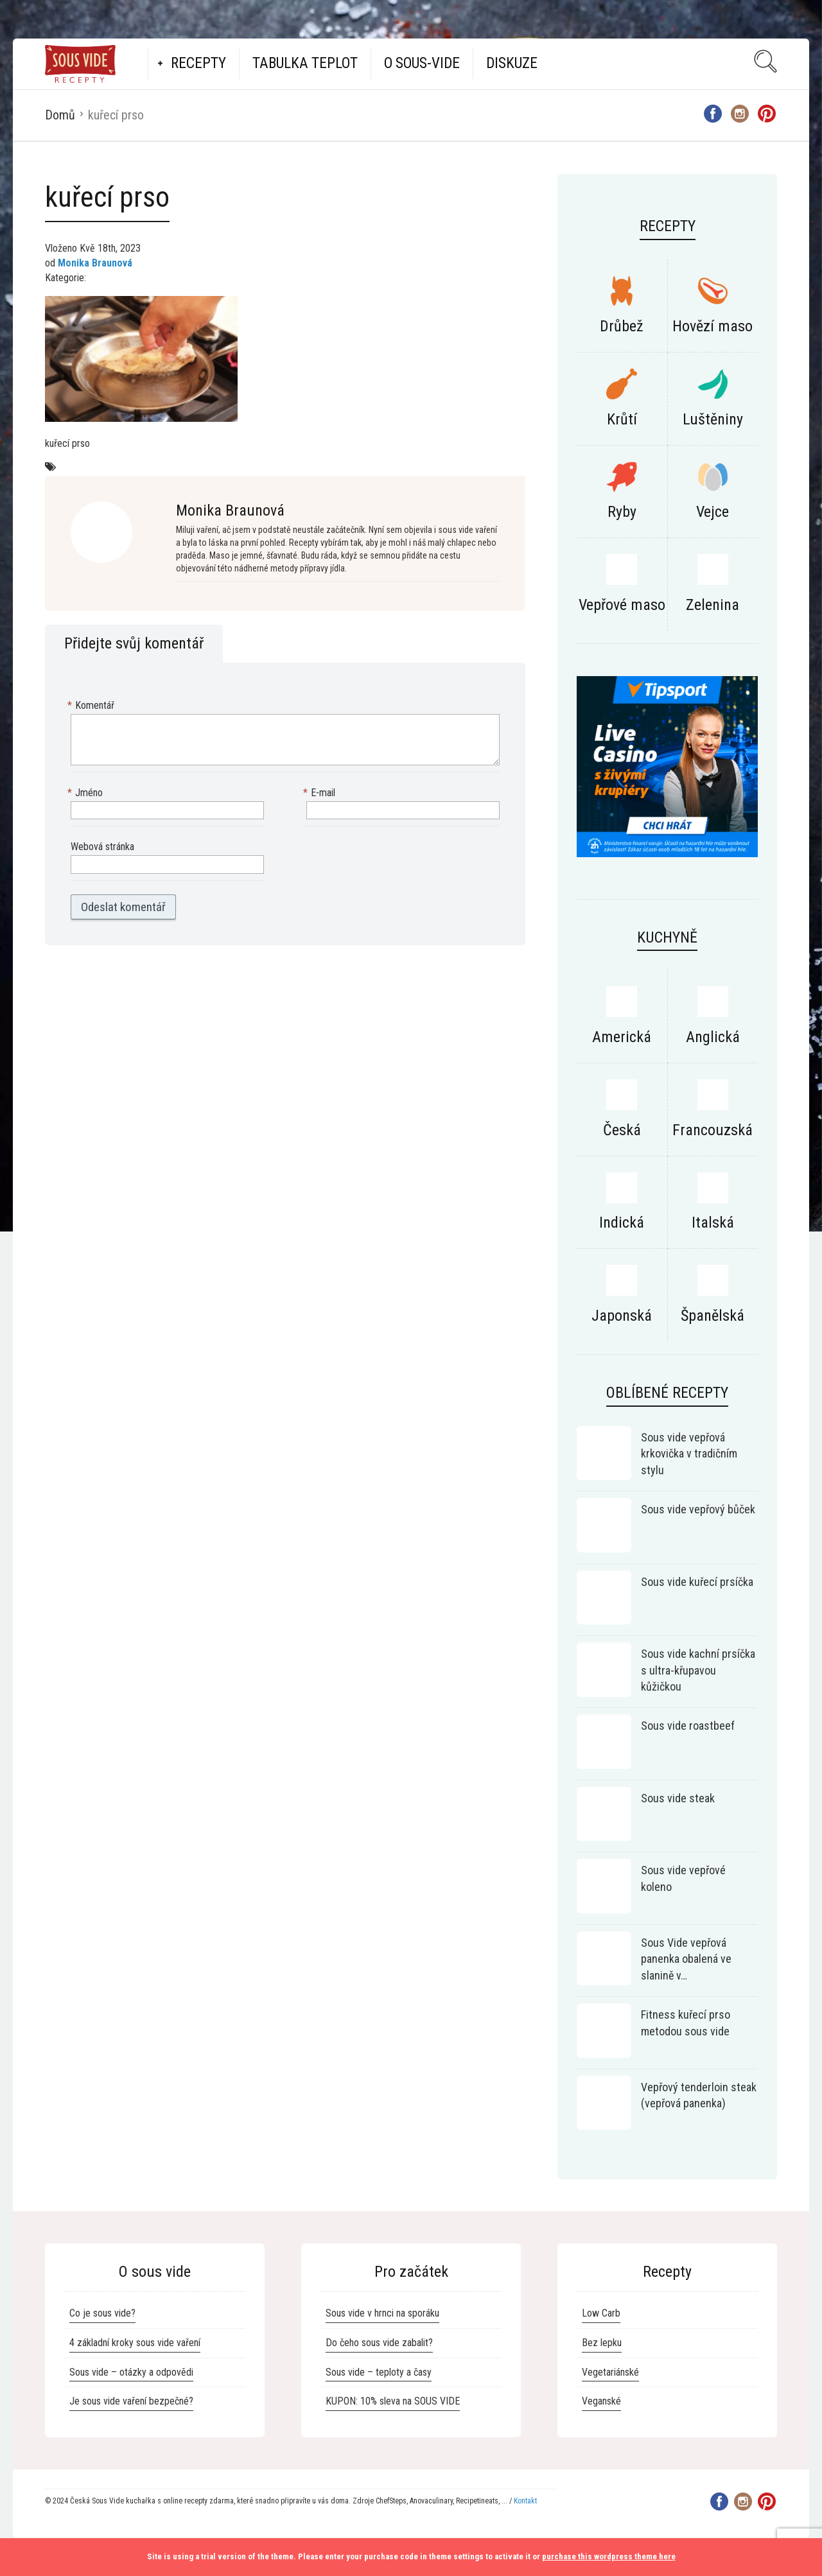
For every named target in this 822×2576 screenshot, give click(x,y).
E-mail (320, 793)
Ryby (622, 512)
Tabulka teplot (305, 63)
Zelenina (712, 605)
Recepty (198, 63)
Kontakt (525, 2500)
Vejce (712, 512)
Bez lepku (602, 2343)
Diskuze (512, 63)
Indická (621, 1222)
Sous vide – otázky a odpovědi (131, 2372)
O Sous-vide (422, 63)
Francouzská (712, 1130)
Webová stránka (102, 846)
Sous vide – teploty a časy (379, 2372)
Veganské (601, 2401)
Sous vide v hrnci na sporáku (382, 2313)
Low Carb (601, 2313)
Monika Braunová (95, 263)
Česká (622, 1130)
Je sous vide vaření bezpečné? (131, 2401)
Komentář (92, 706)
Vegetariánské (610, 2372)
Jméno (87, 793)
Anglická (713, 1037)
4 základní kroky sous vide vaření (134, 2343)
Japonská (621, 1316)
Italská (713, 1222)
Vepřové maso (622, 605)
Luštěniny (713, 419)
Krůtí (622, 419)
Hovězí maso (712, 326)
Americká (621, 1037)
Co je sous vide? (102, 2313)
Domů (60, 115)
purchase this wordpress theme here (609, 2556)
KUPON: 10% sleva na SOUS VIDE (393, 2401)
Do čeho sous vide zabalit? (379, 2343)
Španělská (712, 1316)
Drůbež (621, 326)
